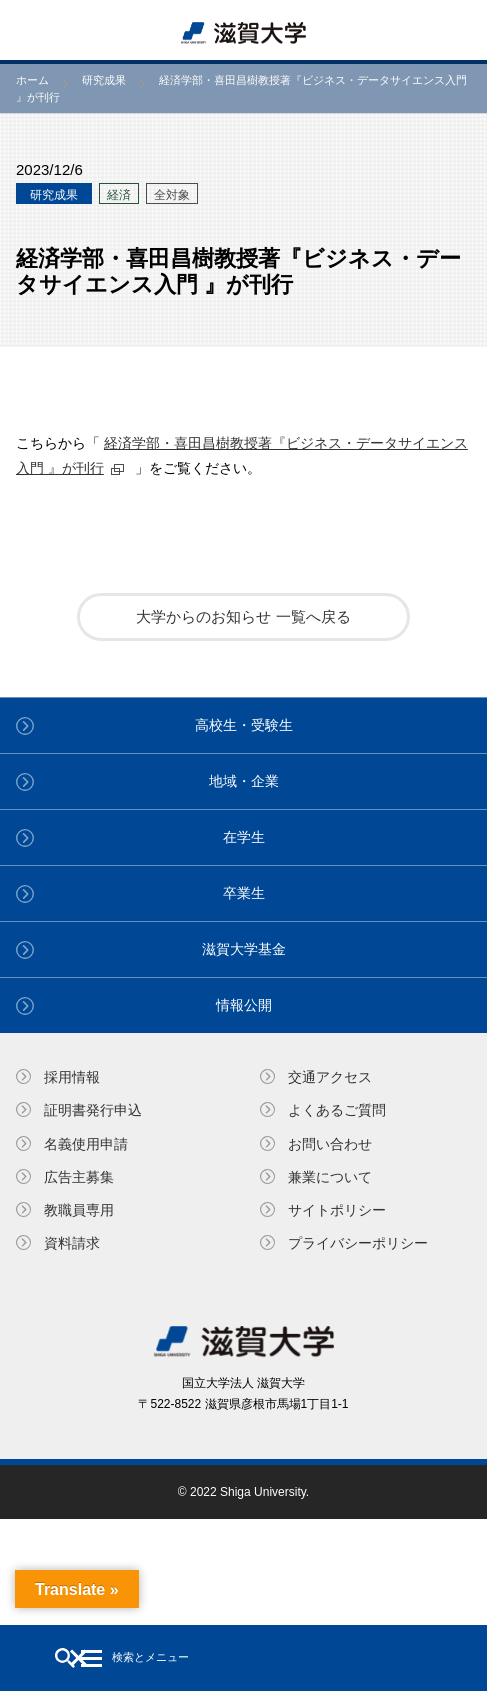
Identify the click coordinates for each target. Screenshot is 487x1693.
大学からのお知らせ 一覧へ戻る (243, 616)
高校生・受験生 (244, 725)
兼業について (330, 1177)
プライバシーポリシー (358, 1243)
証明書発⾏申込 (93, 1110)
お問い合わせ (330, 1144)
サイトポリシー (337, 1210)
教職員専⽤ (79, 1210)
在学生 (244, 837)
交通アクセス (330, 1077)
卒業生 (244, 893)
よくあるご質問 (337, 1110)
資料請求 (72, 1243)
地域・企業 (244, 781)
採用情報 (72, 1077)
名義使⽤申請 (86, 1144)
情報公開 (244, 1005)
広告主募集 (79, 1177)
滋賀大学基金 (244, 949)
